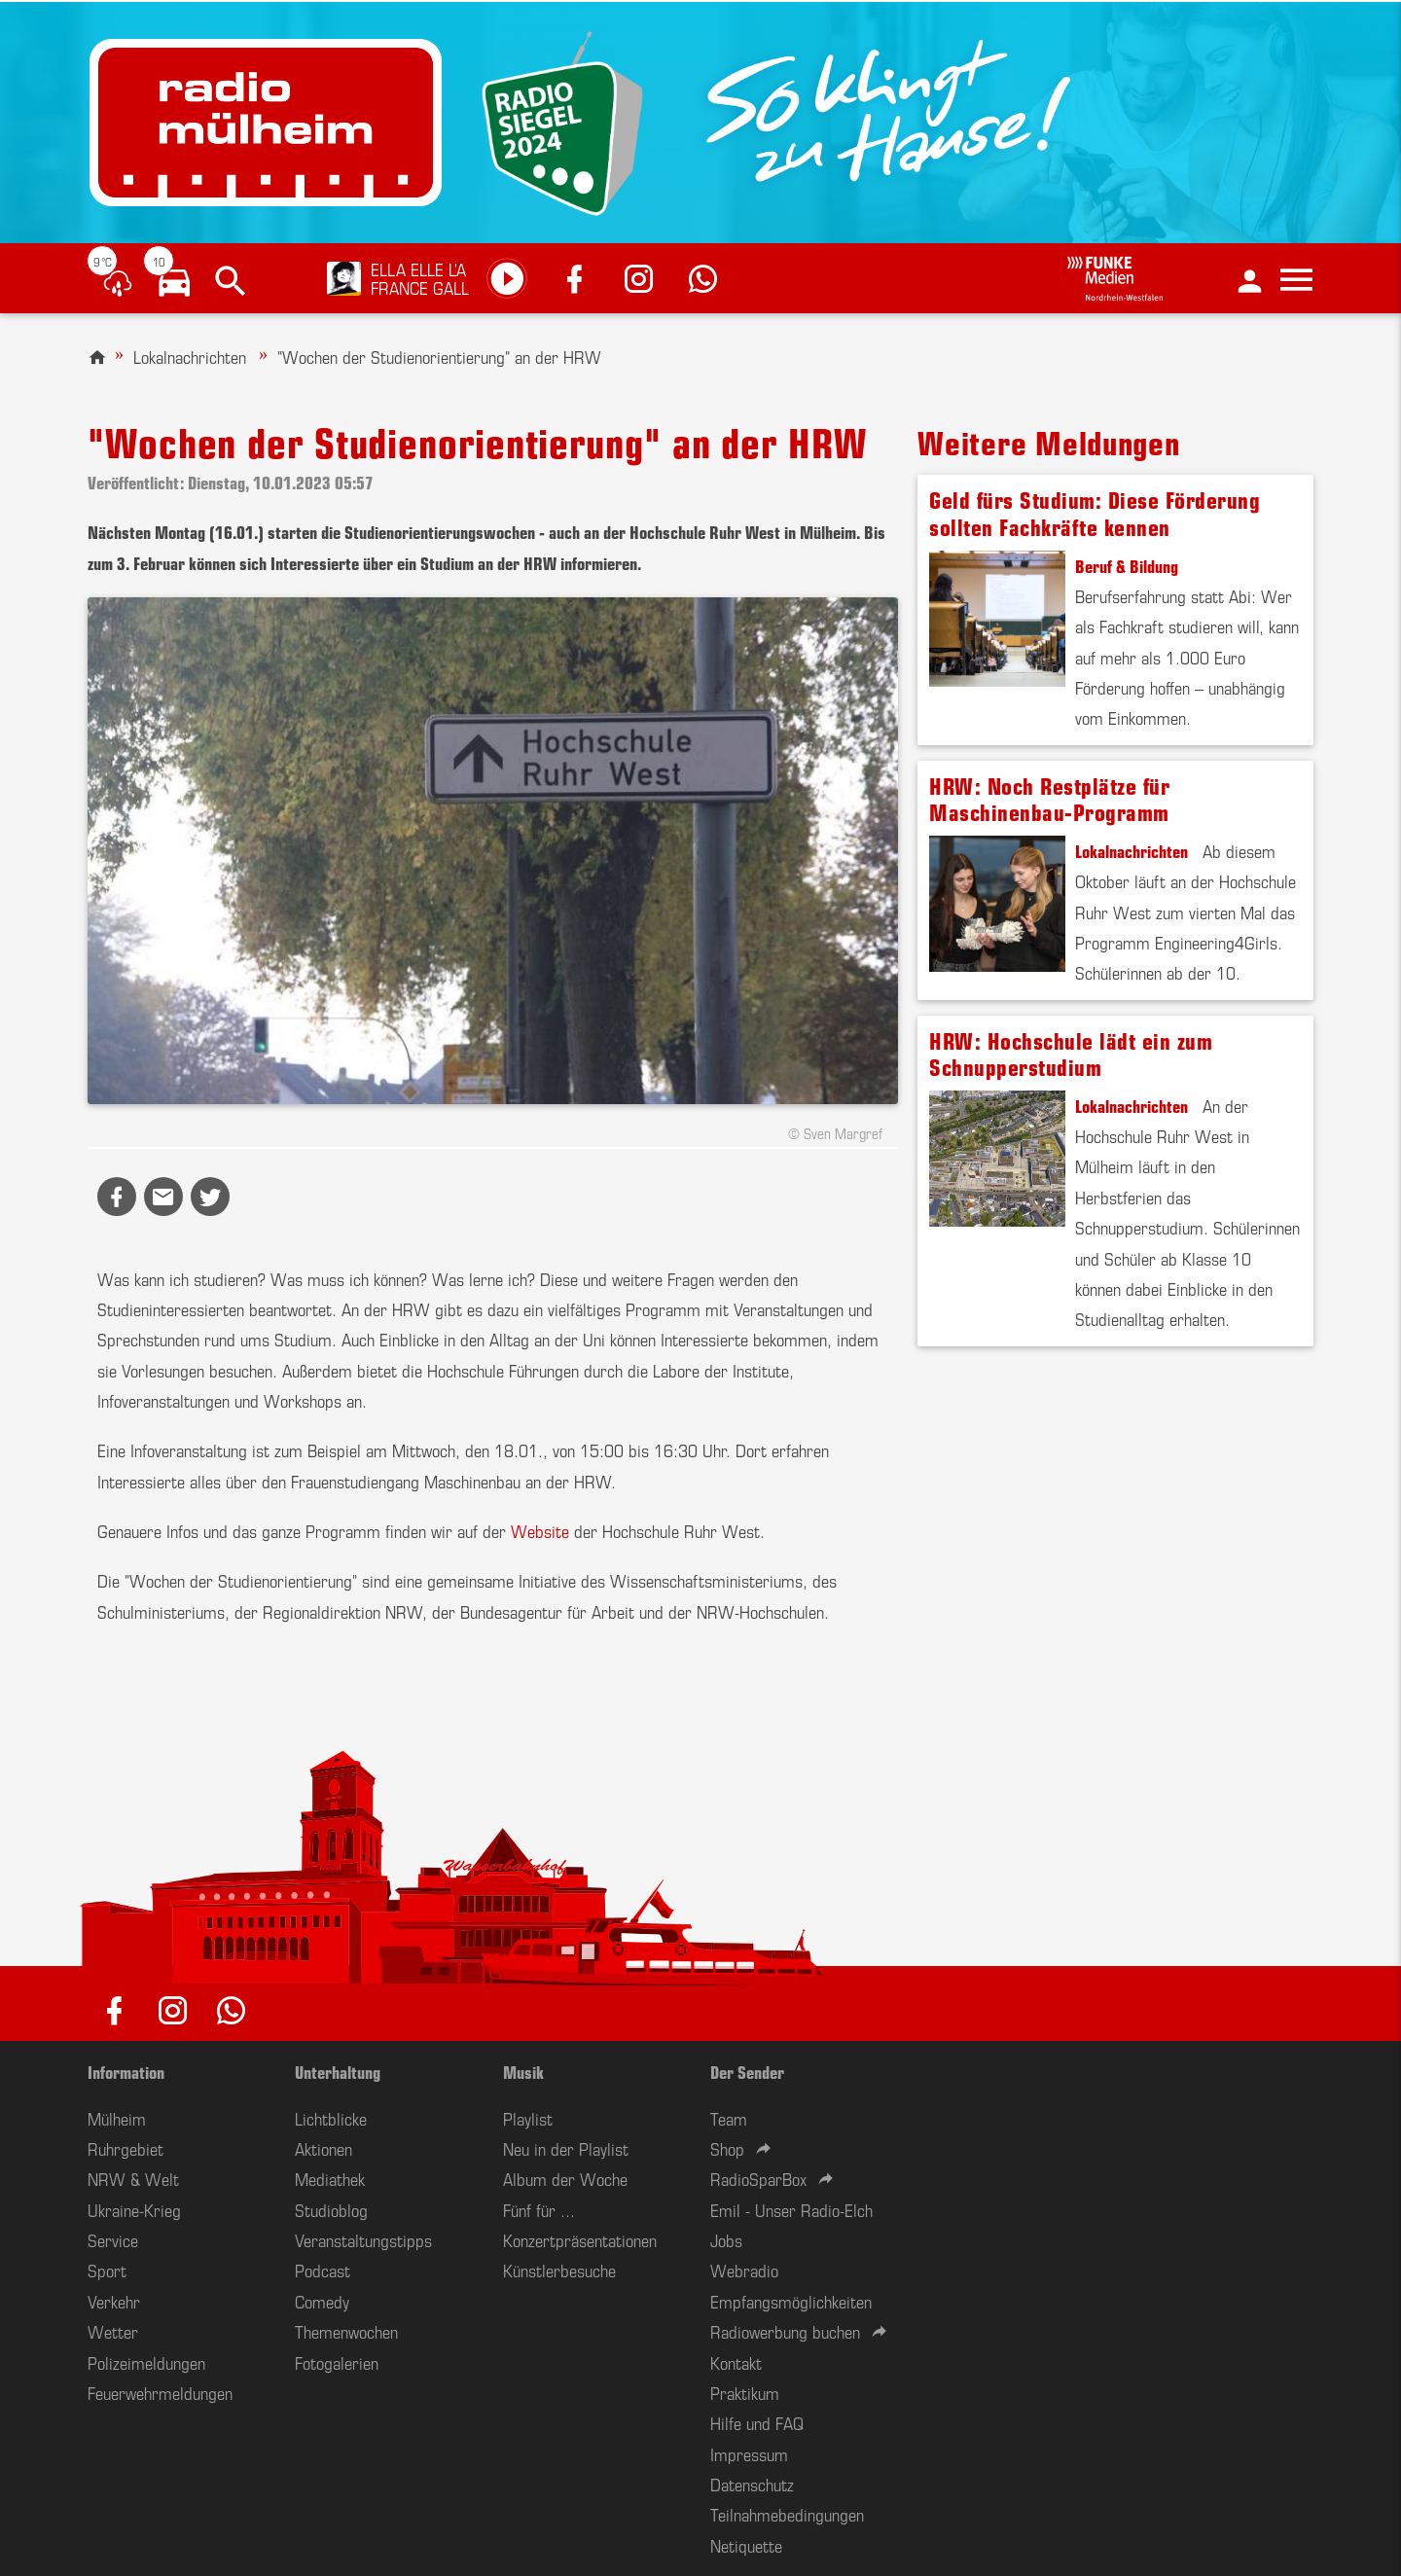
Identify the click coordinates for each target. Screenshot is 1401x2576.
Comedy (322, 2300)
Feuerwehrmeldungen (160, 2392)
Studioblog (331, 2209)
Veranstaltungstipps (363, 2239)
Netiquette (746, 2545)
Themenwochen (346, 2330)
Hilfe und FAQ (757, 2422)
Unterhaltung (337, 2071)
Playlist (528, 2117)
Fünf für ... (539, 2209)
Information (126, 2071)
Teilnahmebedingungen (787, 2513)
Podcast (322, 2269)
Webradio (744, 2269)
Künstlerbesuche (559, 2269)
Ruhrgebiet (125, 2148)
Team (728, 2117)
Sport (107, 2269)
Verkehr (114, 2300)
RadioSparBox (758, 2178)
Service (113, 2239)
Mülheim (117, 2117)
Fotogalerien (336, 2362)
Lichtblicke (331, 2117)
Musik (523, 2071)
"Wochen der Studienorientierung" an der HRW (439, 356)
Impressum (749, 2453)
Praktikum (744, 2392)
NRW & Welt (133, 2178)
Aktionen (323, 2148)
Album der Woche (565, 2178)
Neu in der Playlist (566, 2148)
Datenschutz (752, 2483)
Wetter (113, 2330)
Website (540, 1530)
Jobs (726, 2239)
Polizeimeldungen (146, 2362)
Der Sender (747, 2071)
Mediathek (330, 2178)
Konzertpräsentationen (580, 2239)
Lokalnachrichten (189, 356)
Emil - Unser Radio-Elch (791, 2209)
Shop (727, 2148)
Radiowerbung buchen (785, 2330)
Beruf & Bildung (1126, 565)
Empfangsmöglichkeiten (791, 2300)
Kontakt (736, 2362)
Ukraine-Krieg (134, 2209)
